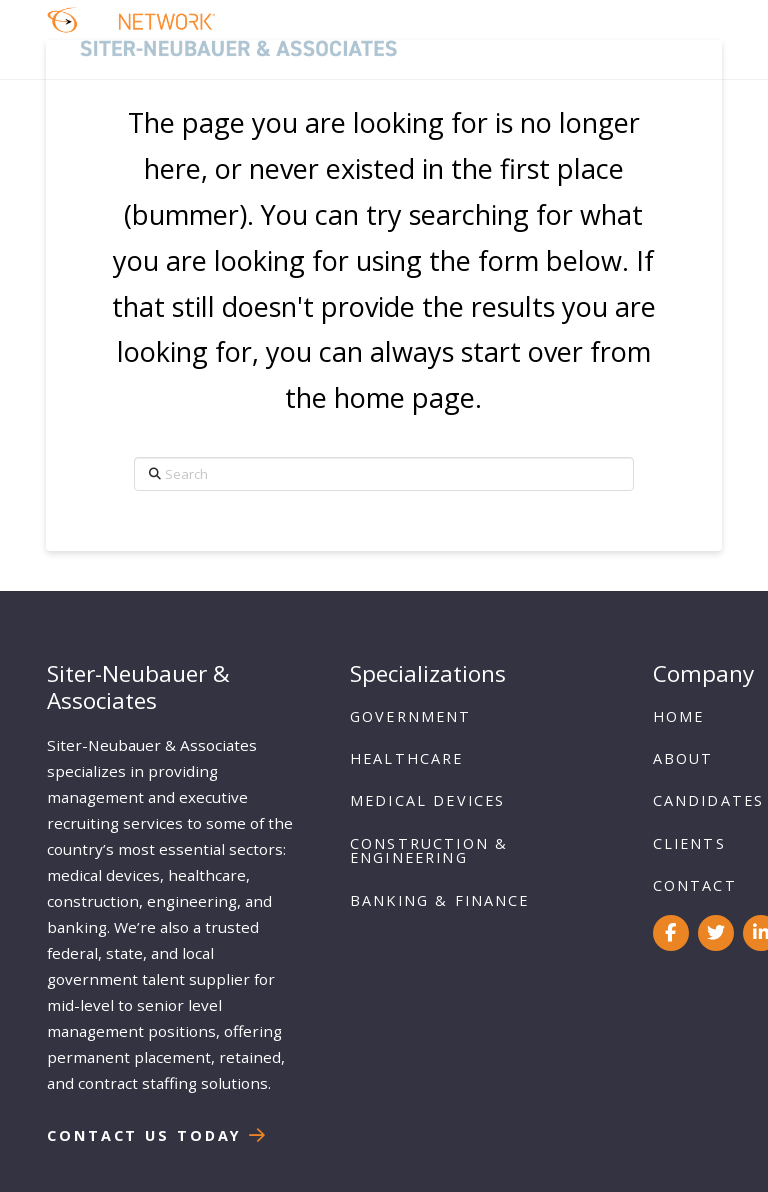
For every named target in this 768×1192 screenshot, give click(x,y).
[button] (695, 39)
